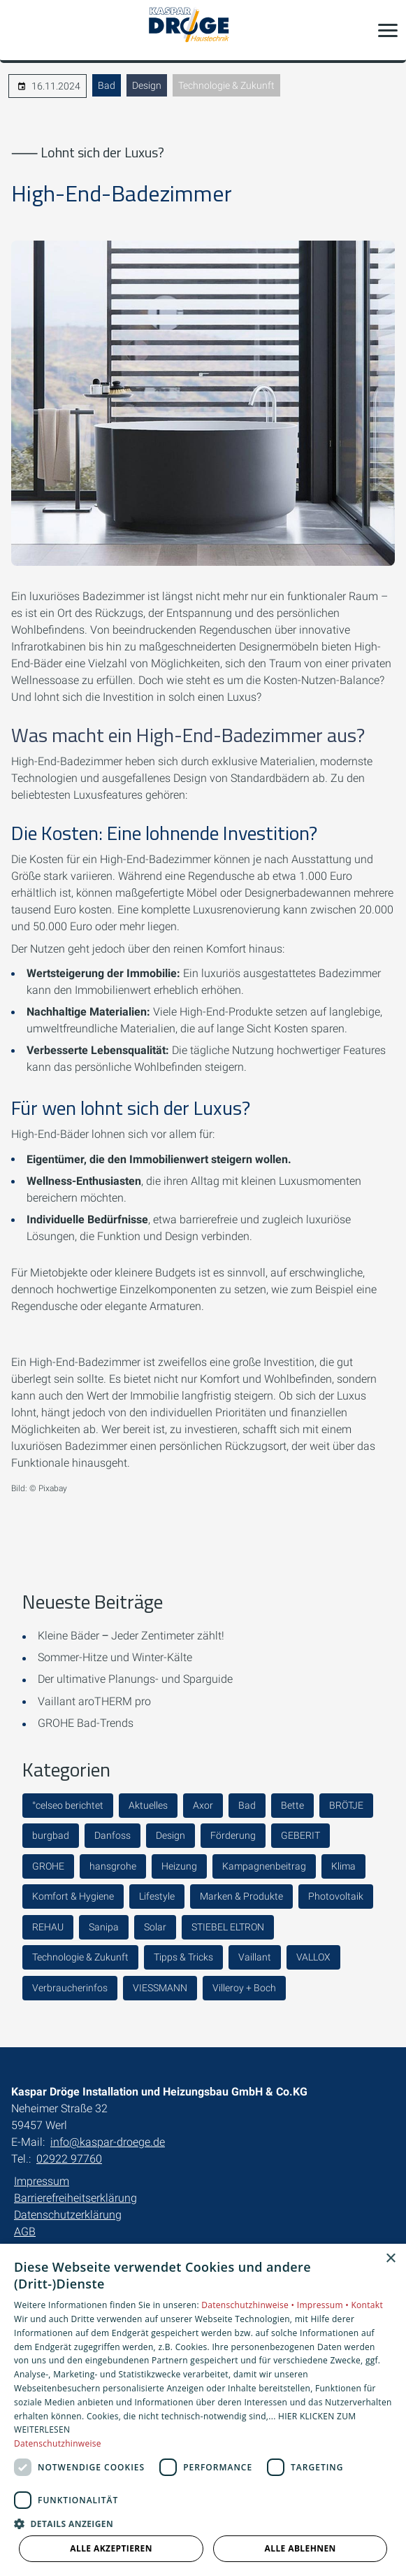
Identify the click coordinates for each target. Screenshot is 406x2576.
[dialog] (203, 2410)
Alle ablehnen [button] (300, 2548)
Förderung (233, 1835)
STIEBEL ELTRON (227, 1927)
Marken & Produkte (241, 1896)
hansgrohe (112, 1866)
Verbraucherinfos (70, 1987)
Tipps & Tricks (183, 1957)
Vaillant (254, 1957)
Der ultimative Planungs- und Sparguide (135, 1679)
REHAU (48, 1927)
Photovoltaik (335, 1896)
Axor (203, 1805)
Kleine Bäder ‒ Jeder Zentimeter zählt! (131, 1635)
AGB (25, 2231)
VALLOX (313, 1957)
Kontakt (367, 2305)
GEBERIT (300, 1835)
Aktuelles (148, 1805)
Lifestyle (157, 1896)
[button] (387, 30)
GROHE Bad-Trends (85, 1723)
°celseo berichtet (67, 1805)
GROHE (48, 1866)
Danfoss (112, 1835)
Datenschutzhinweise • (248, 2305)
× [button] (390, 2259)
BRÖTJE (346, 1805)
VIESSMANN (160, 1987)
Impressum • (324, 2305)
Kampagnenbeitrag (264, 1866)
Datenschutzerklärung (68, 2214)
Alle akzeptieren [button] (111, 2548)
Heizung (179, 1866)
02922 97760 (69, 2158)
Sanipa (104, 1927)
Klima (343, 1866)
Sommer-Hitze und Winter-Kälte (115, 1657)
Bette (292, 1805)
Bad (106, 85)
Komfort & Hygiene (73, 1896)
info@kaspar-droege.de (107, 2142)
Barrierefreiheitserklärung (75, 2198)
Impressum (41, 2181)
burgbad (50, 1835)
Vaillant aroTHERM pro (94, 1701)
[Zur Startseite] (203, 30)
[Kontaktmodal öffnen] (19, 30)
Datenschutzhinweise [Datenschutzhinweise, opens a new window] (57, 2443)
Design (146, 85)
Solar (155, 1927)
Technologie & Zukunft (226, 85)
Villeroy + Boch (244, 1987)
